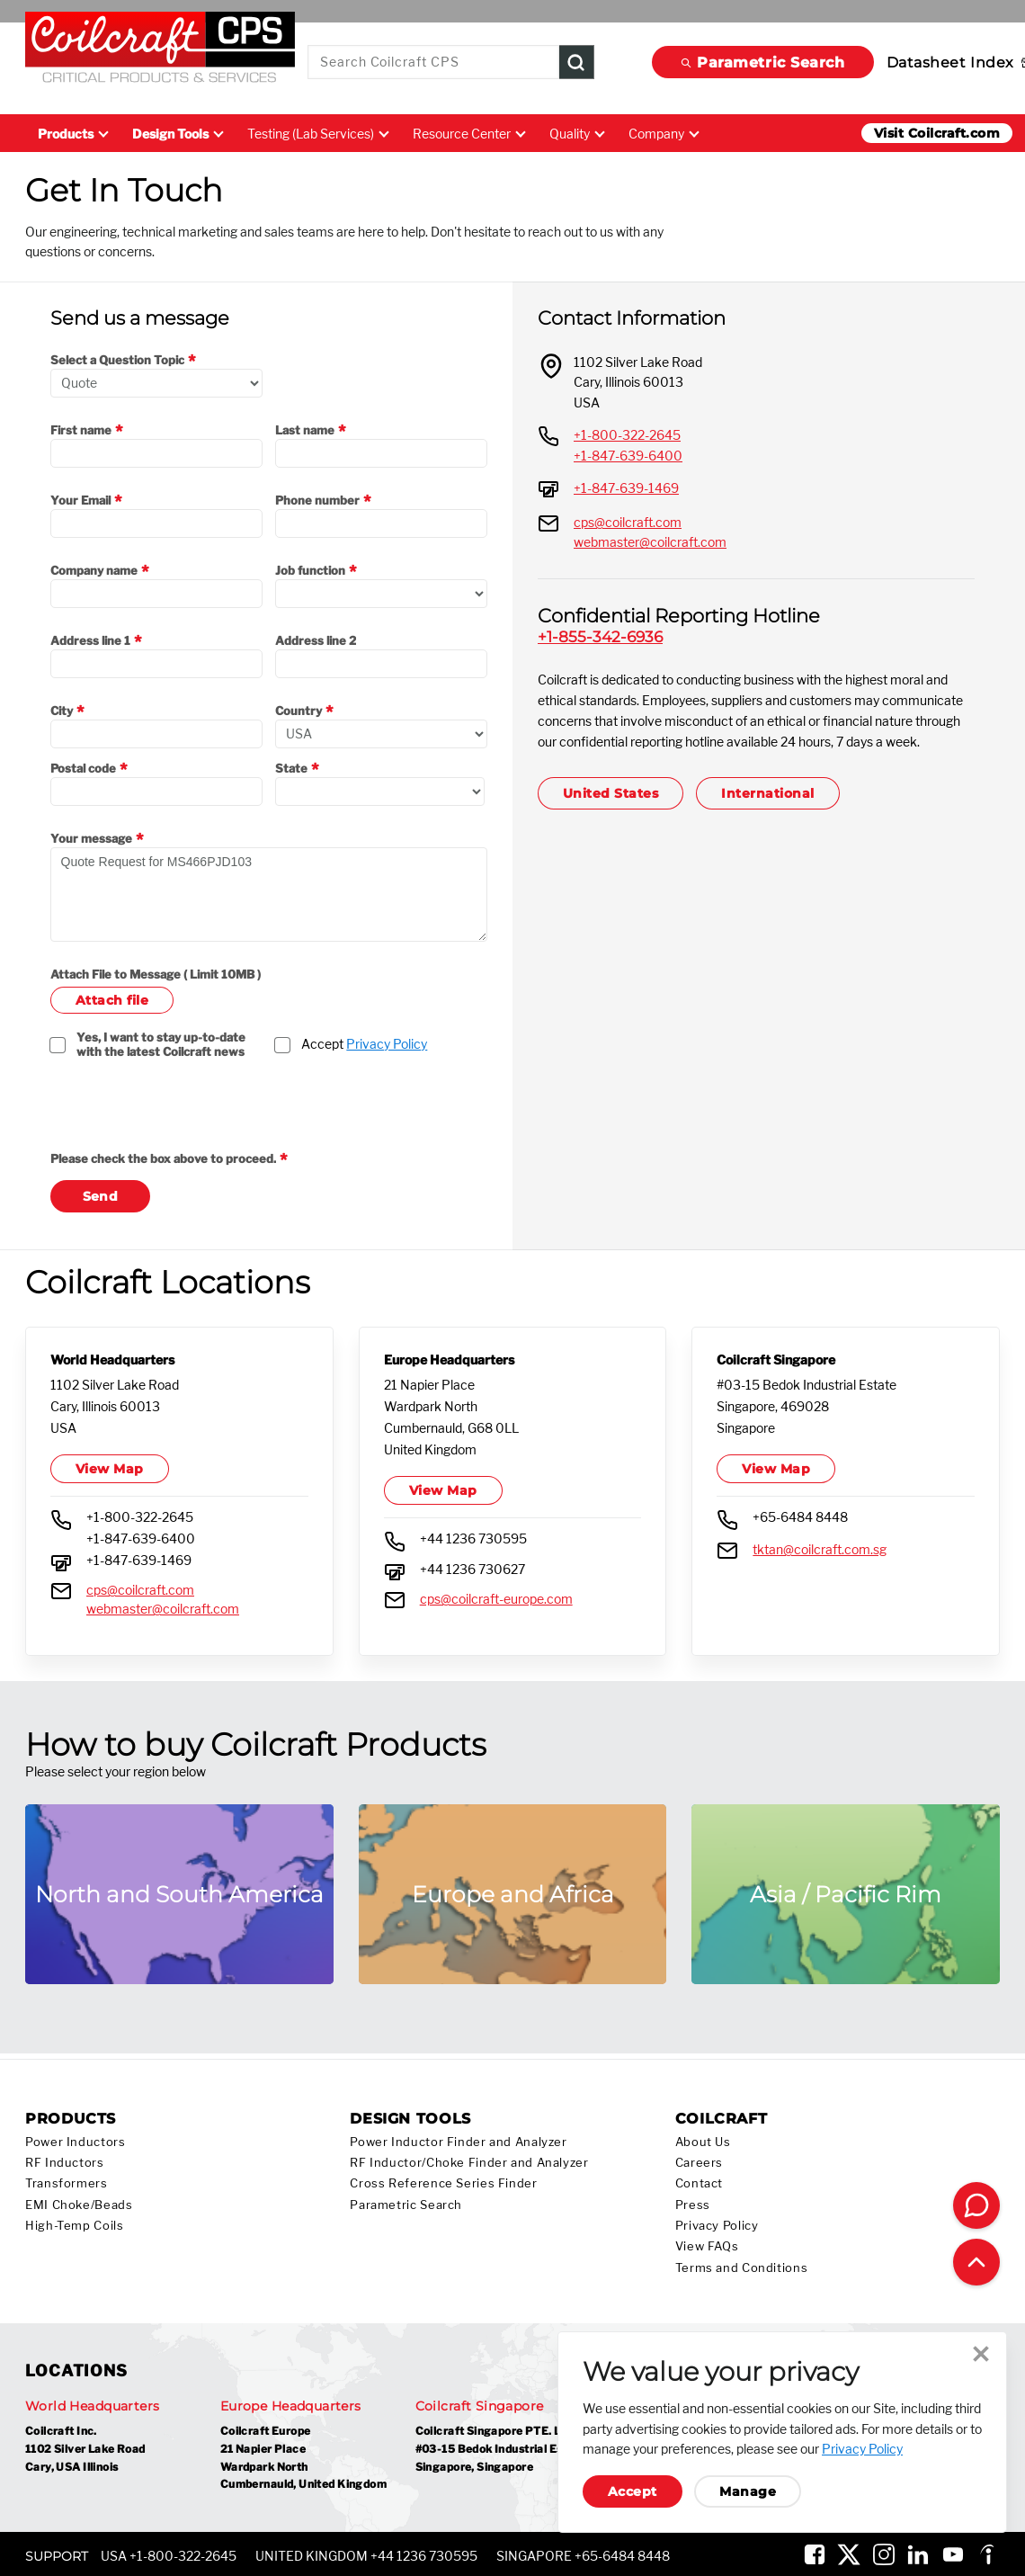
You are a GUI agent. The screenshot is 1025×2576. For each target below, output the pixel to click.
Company (663, 133)
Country (298, 710)
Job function (310, 570)
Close (980, 2353)
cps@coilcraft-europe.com (496, 1598)
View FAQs (707, 2246)
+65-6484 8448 (800, 1517)
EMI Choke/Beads (78, 2205)
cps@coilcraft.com (628, 522)
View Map (110, 1469)
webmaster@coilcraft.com (650, 542)
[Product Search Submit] (576, 62)
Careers (699, 2162)
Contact (699, 2183)
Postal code (83, 768)
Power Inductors (75, 2142)
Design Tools (177, 133)
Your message (91, 838)
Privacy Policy (386, 1043)
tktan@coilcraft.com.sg (820, 1549)
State (291, 768)
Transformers (66, 2183)
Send (101, 1196)
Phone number (317, 500)
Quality (576, 133)
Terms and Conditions (741, 2268)
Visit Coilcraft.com (937, 133)
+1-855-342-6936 (600, 636)
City (61, 710)
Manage (747, 2491)
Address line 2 (315, 640)
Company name (94, 570)
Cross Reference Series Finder (443, 2183)
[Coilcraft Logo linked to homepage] (160, 51)
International (767, 793)
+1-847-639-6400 (628, 455)
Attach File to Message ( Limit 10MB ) (155, 974)
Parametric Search (763, 62)
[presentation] (187, 1116)
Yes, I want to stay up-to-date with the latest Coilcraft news (162, 1044)
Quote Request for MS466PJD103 (268, 894)
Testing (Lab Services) (317, 133)
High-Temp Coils (74, 2225)
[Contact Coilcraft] (976, 2205)
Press (692, 2205)
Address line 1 (90, 640)
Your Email (80, 500)
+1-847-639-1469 (626, 488)
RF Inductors (64, 2162)
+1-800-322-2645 (627, 435)
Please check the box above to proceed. (163, 1158)
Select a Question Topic (117, 360)
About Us (703, 2142)
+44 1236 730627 (472, 1569)
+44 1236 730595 (473, 1538)
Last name (304, 430)
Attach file (112, 1000)
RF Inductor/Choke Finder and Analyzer (469, 2162)
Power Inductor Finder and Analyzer (458, 2142)
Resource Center (468, 133)
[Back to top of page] (976, 2262)
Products (72, 133)
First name (80, 430)
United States (610, 793)
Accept (364, 1043)
